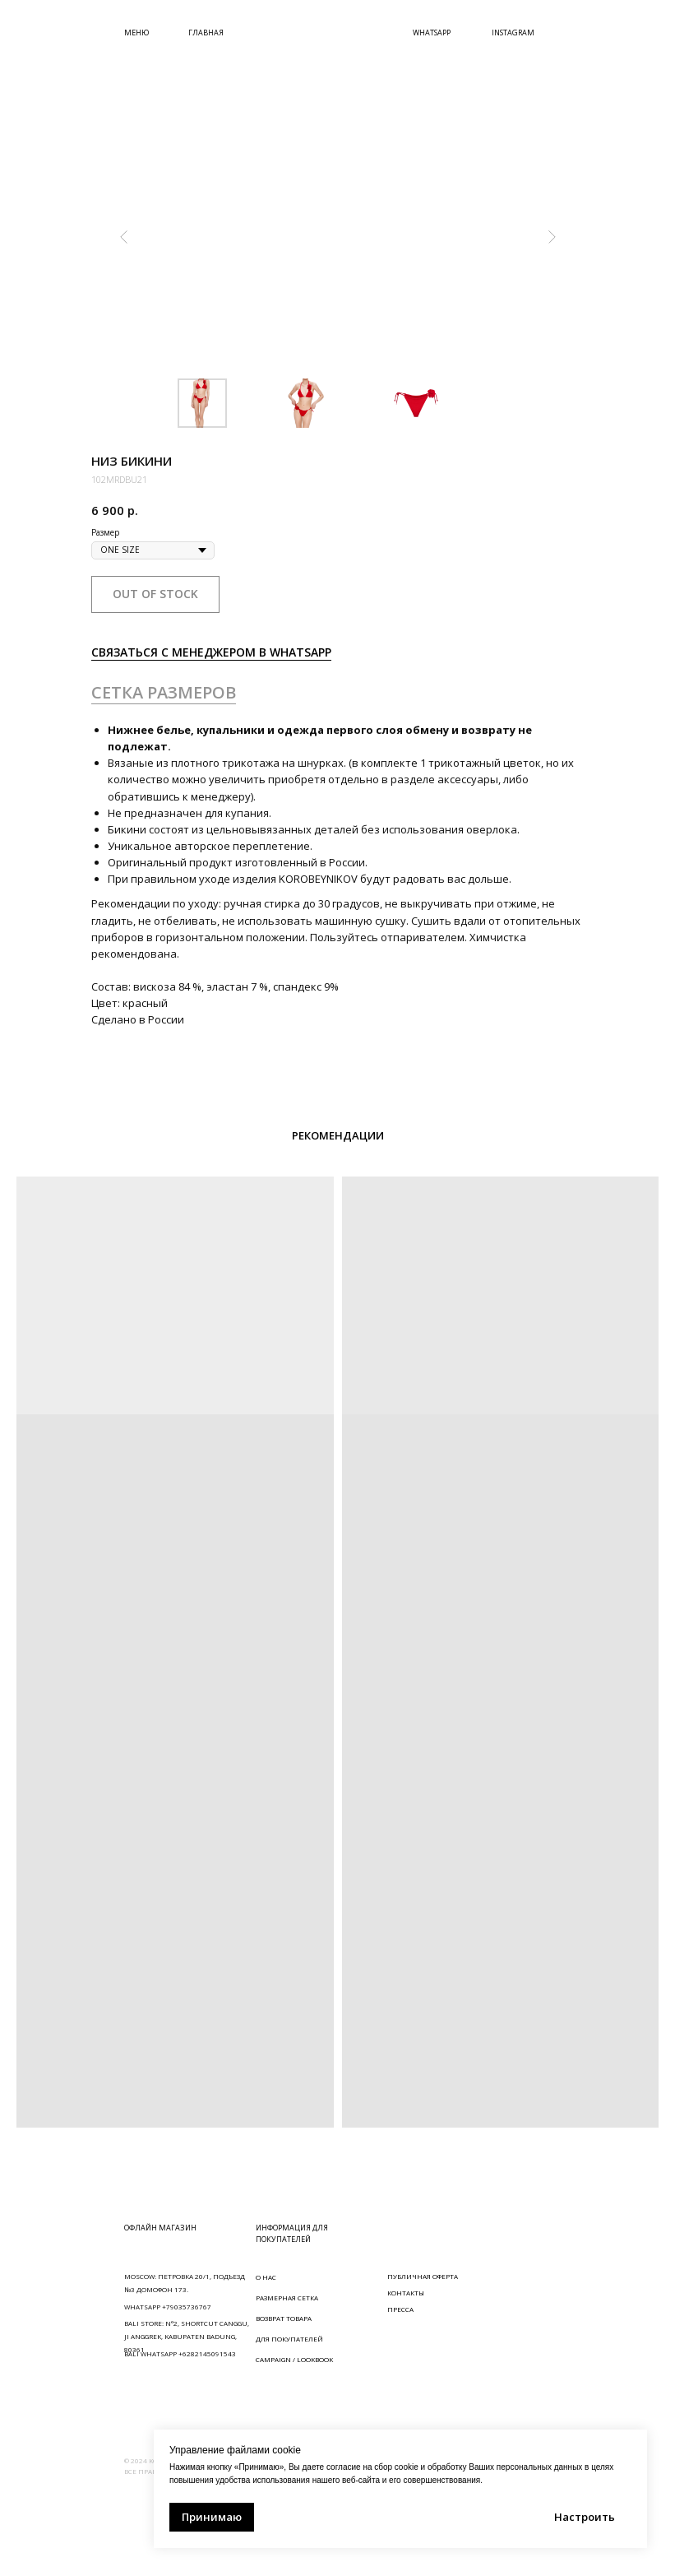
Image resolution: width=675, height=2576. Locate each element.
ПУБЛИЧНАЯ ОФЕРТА (422, 2276)
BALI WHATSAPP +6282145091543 (180, 2353)
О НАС (266, 2276)
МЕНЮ (136, 32)
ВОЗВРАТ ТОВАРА (284, 2318)
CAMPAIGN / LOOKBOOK (294, 2359)
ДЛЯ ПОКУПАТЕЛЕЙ (289, 2338)
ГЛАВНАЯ (206, 32)
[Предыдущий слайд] (124, 236)
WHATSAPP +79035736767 (167, 2306)
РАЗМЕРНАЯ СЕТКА (287, 2297)
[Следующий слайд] (551, 236)
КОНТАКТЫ (405, 2292)
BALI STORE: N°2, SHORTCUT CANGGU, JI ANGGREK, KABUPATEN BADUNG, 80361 (186, 2336)
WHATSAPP (432, 32)
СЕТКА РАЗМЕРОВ (163, 692)
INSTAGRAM (513, 32)
